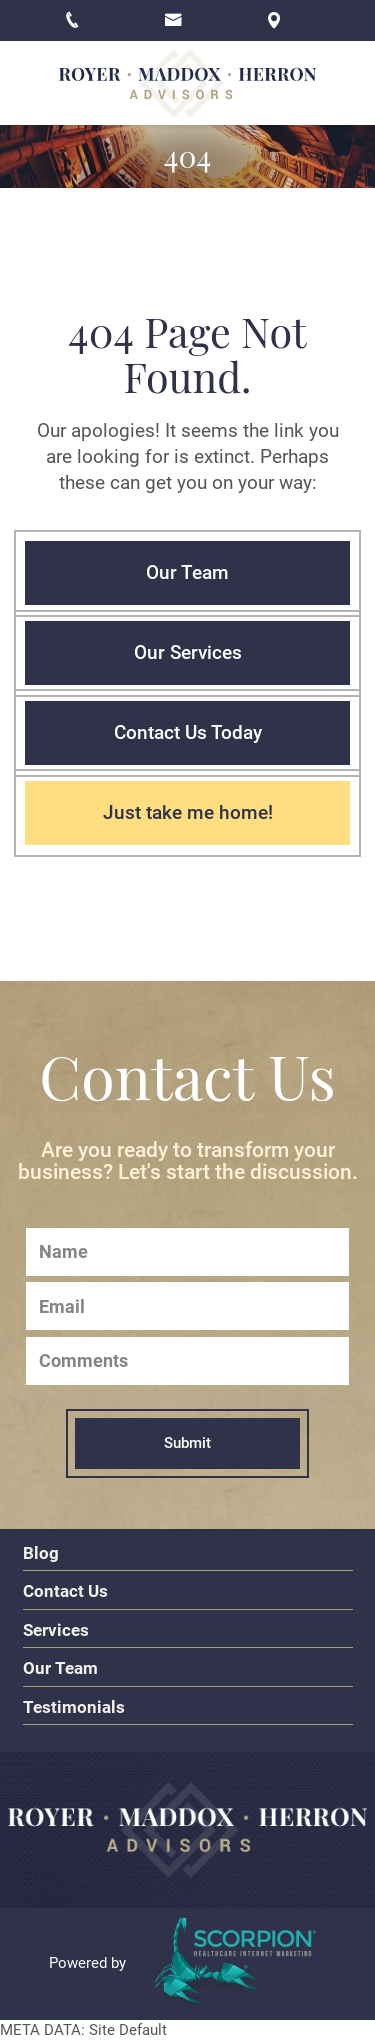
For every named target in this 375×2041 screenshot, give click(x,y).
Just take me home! (188, 813)
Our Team (187, 573)
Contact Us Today (188, 733)
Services (56, 1630)
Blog (41, 1553)
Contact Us (65, 1591)
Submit (187, 1443)
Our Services (188, 653)
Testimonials (74, 1707)
